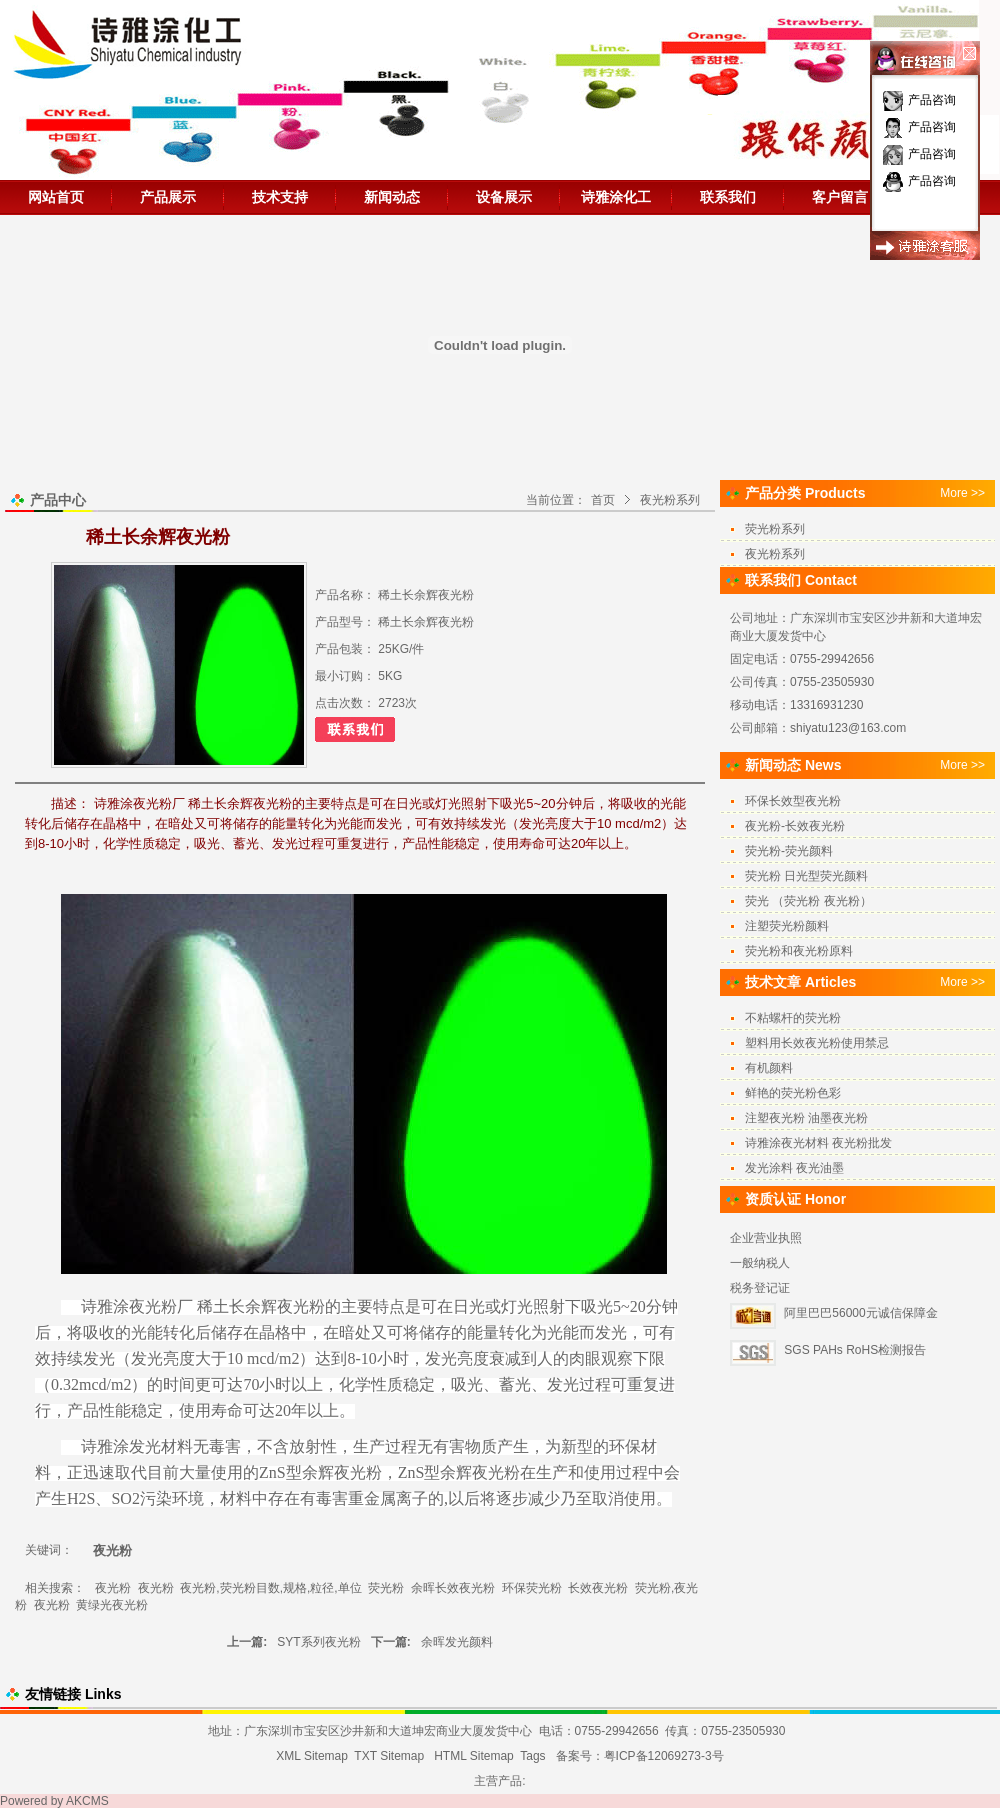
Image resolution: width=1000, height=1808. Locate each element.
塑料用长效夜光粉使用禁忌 (817, 1043)
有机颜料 (769, 1068)
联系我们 (728, 197)
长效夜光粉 (598, 1588)
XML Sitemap (312, 1756)
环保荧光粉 (532, 1588)
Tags (532, 1756)
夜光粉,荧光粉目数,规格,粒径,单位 (270, 1588)
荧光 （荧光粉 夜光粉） (808, 901)
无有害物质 (457, 1446)
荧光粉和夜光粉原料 (799, 951)
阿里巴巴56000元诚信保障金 (860, 1313)
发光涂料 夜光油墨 (794, 1168)
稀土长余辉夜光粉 (261, 1306)
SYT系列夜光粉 (318, 1642)
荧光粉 (386, 1588)
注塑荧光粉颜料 (787, 926)
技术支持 (280, 197)
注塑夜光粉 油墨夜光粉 (806, 1118)
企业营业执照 (766, 1238)
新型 (577, 1446)
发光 (611, 1332)
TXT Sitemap (389, 1756)
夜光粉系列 (670, 500)
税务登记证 (760, 1288)
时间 (179, 1384)
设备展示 (504, 197)
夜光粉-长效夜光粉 (795, 826)
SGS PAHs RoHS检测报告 (855, 1350)
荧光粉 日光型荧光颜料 (806, 876)
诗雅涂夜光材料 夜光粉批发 (818, 1143)
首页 (603, 500)
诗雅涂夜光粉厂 (135, 1306)
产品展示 (168, 197)
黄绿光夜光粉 (112, 1605)
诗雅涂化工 (616, 197)
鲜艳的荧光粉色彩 (793, 1093)
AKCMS (87, 1801)
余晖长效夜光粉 (453, 1588)
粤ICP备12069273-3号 (664, 1756)
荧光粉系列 (775, 529)
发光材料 (161, 1446)
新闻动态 (392, 197)
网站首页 (56, 197)
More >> (962, 493)
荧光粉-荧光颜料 (789, 851)
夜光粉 (358, 1472)
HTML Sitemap (474, 1756)
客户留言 (840, 197)
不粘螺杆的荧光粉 (793, 1018)
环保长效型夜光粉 (793, 801)
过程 (595, 1384)
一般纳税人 (760, 1263)
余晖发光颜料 (457, 1642)
